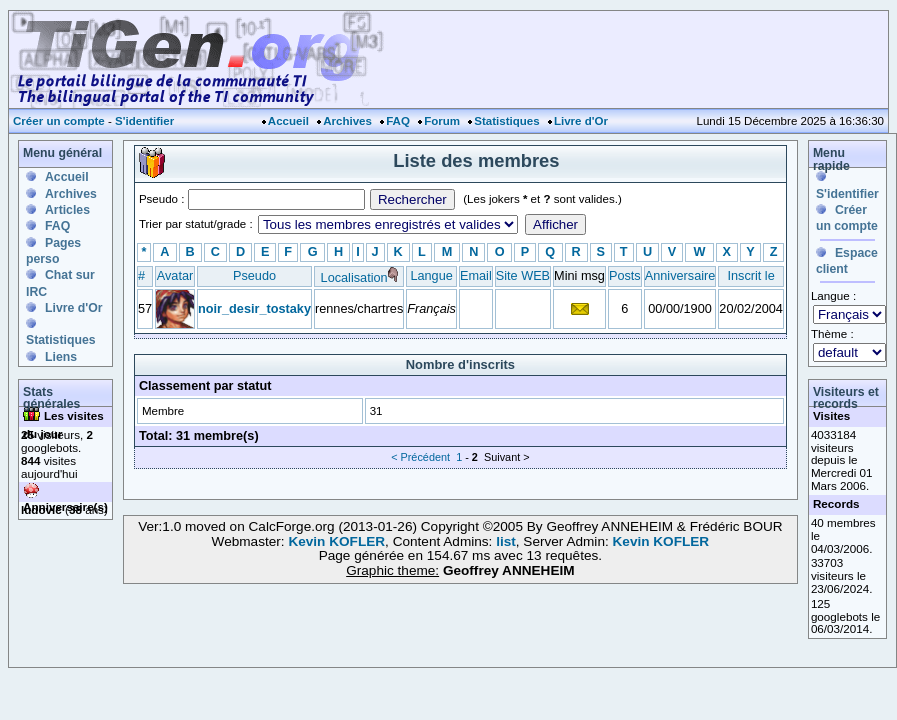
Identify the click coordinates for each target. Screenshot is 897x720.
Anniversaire (680, 275)
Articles (67, 210)
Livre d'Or (581, 121)
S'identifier (144, 121)
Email (476, 275)
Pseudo (254, 275)
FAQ (398, 121)
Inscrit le (750, 275)
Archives (347, 121)
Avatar (175, 275)
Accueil (288, 121)
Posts (625, 275)
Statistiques (506, 121)
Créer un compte (59, 121)
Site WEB (523, 275)
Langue (431, 275)
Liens (61, 357)
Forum (442, 121)
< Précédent (420, 457)
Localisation (354, 277)
